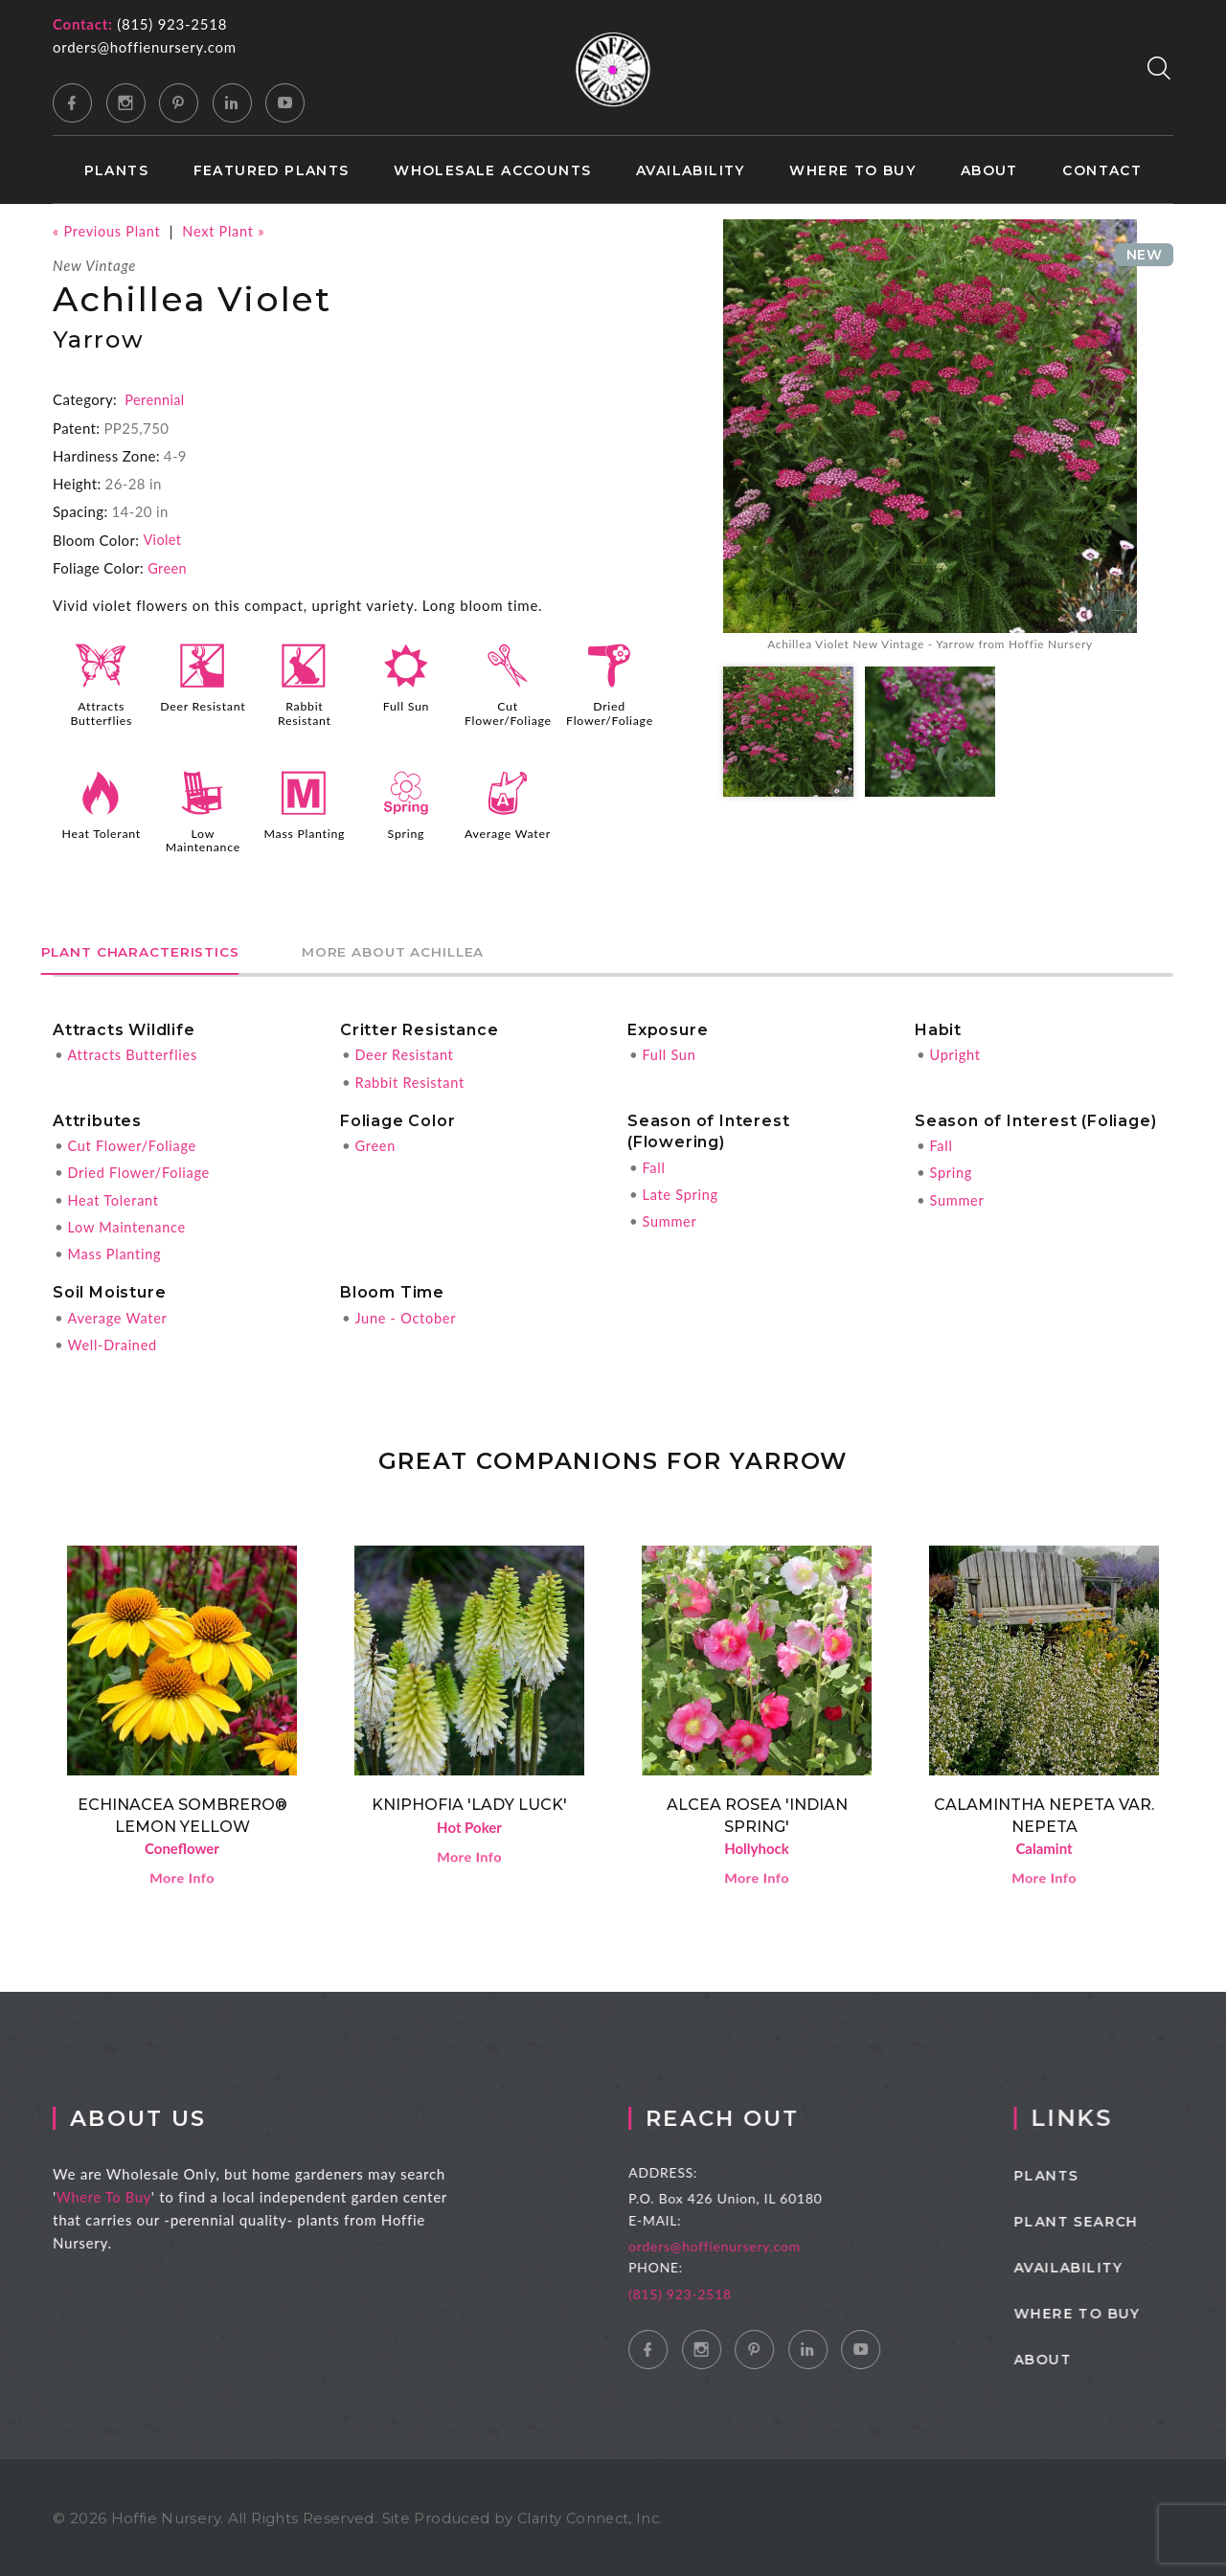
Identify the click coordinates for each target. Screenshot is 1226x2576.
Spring (406, 831)
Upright (955, 1051)
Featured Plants (271, 171)
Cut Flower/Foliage (510, 712)
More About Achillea (436, 949)
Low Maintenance (202, 838)
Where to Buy (852, 171)
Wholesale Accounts (492, 171)
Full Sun (406, 705)
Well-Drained (113, 1339)
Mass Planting (304, 831)
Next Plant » (228, 230)
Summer (670, 1217)
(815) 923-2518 (172, 24)
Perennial (155, 399)
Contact (1102, 171)
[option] (930, 437)
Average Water (508, 838)
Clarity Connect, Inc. (593, 2516)
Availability (690, 171)
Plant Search (1107, 2219)
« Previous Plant (108, 230)
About (989, 171)
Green (168, 567)
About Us (155, 2116)
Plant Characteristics (154, 949)
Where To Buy (119, 2194)
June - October (406, 1313)
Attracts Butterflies (101, 712)
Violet (162, 539)
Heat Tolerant (101, 831)
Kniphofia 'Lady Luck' (469, 1800)
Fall (654, 1163)
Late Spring (681, 1190)
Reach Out (750, 2116)
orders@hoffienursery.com (145, 47)
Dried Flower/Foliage (611, 712)
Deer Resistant (203, 712)
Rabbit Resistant (304, 712)
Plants (116, 171)
